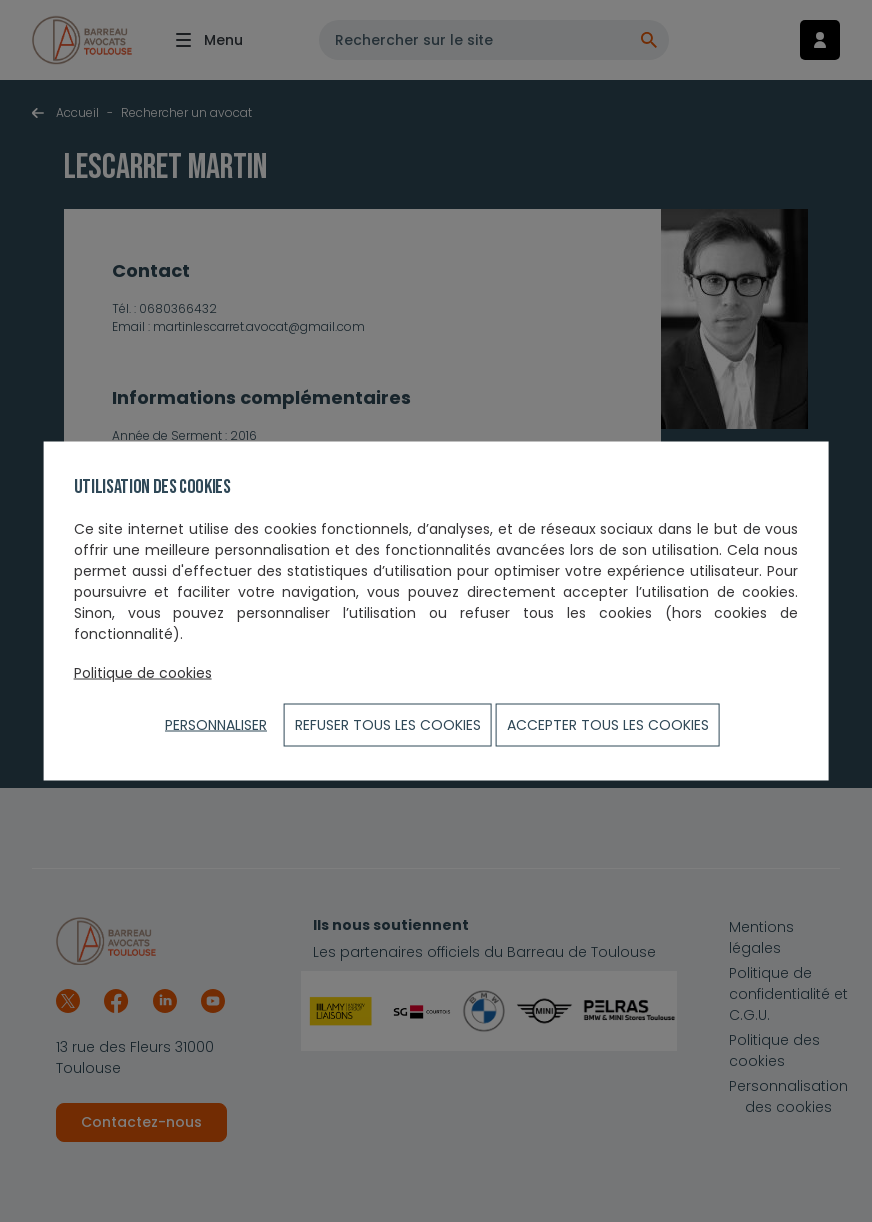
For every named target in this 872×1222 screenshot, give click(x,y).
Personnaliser (216, 725)
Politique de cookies (143, 673)
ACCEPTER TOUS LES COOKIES (608, 725)
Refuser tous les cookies (388, 725)
